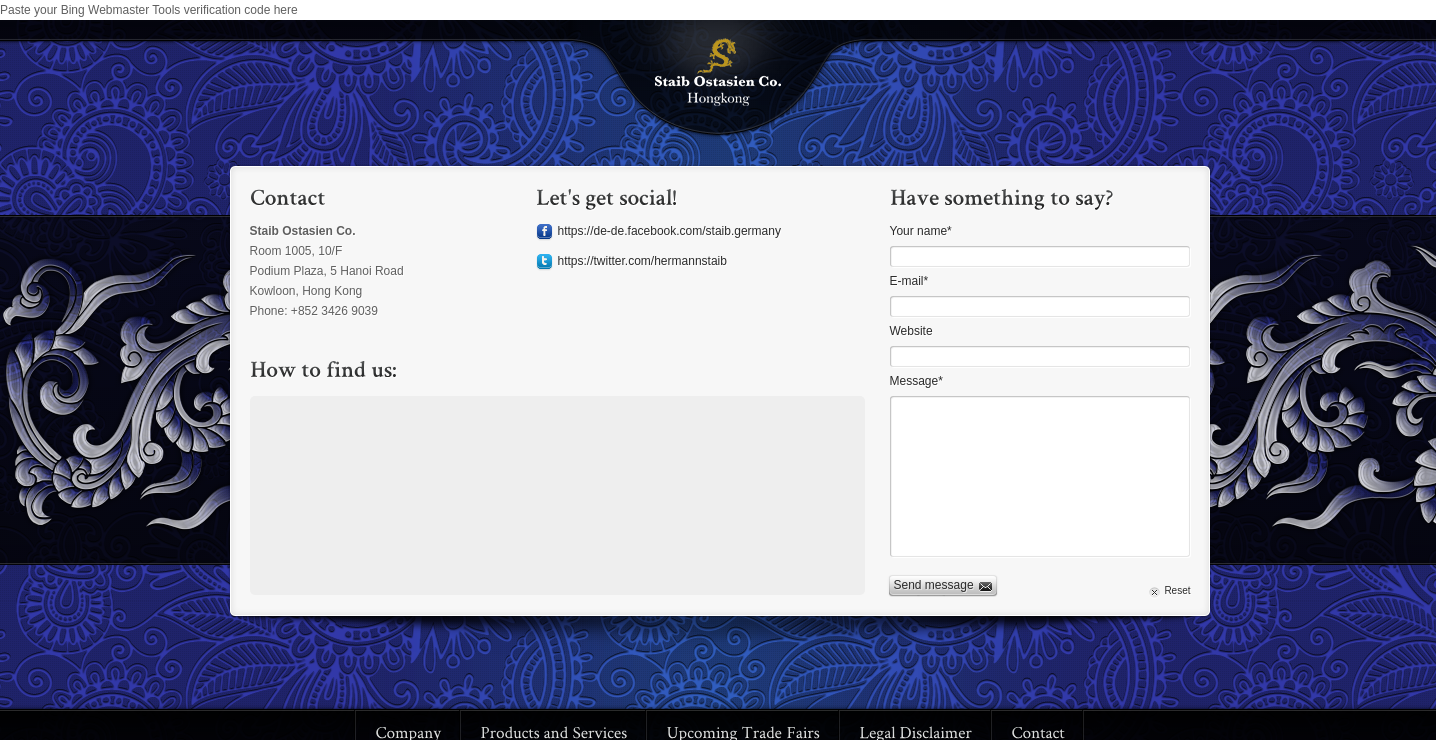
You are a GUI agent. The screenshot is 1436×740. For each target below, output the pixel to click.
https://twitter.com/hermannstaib (642, 261)
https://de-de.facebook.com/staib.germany (669, 231)
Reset (1177, 590)
